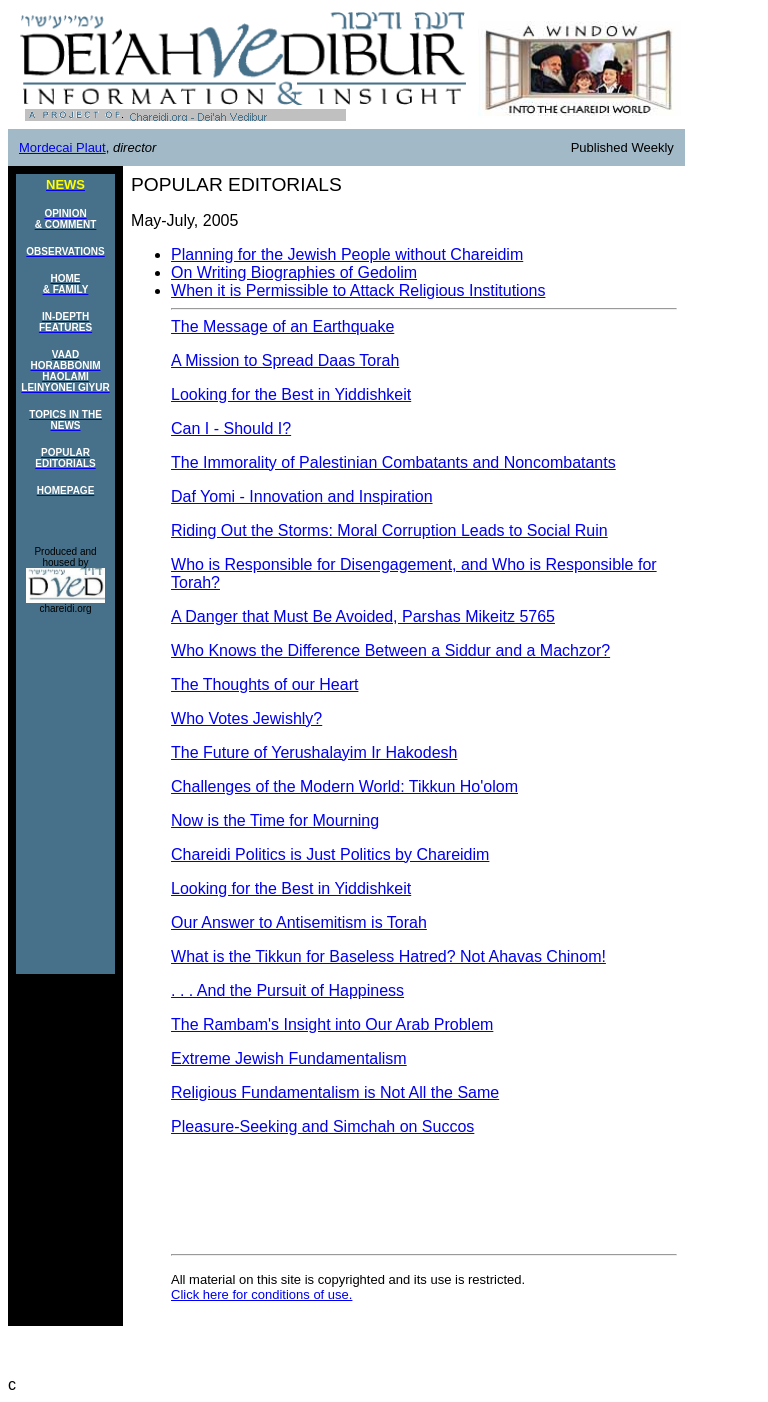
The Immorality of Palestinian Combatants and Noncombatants (393, 462)
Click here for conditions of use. (261, 1294)
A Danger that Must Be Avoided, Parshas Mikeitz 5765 (363, 616)
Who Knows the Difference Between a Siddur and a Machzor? (390, 650)
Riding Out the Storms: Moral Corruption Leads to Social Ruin (389, 530)
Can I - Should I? (231, 428)
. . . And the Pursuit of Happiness (287, 990)
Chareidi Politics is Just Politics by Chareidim (330, 854)
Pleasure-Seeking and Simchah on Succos (322, 1126)
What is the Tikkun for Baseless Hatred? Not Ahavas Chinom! (388, 956)
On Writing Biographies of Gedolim (294, 272)
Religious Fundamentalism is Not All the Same (335, 1092)
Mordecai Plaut (62, 147)
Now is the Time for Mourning (275, 820)
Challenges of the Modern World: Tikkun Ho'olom (344, 786)
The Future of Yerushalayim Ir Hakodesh (314, 752)
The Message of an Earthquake (282, 326)
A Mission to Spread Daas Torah (285, 360)
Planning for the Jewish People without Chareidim (347, 254)
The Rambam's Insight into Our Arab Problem (332, 1024)
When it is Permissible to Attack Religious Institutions (358, 290)
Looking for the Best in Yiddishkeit (291, 394)
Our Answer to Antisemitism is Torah (299, 922)
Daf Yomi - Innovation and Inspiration (302, 496)
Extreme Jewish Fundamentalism (289, 1058)
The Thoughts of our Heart (264, 684)
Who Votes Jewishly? (246, 718)
